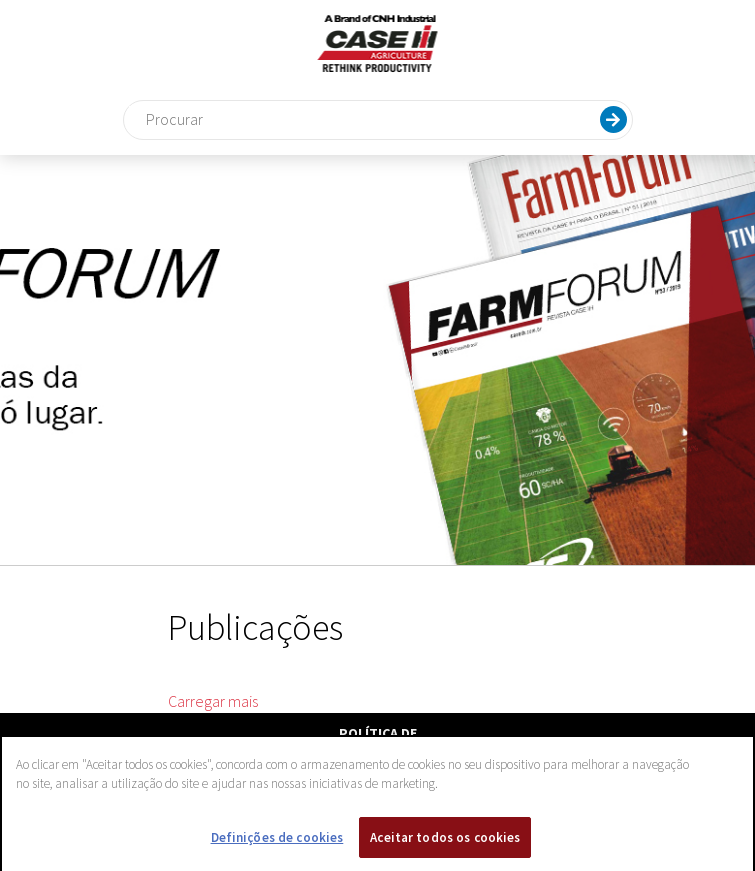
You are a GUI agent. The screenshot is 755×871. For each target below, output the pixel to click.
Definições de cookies (277, 842)
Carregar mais (213, 701)
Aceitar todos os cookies (445, 842)
